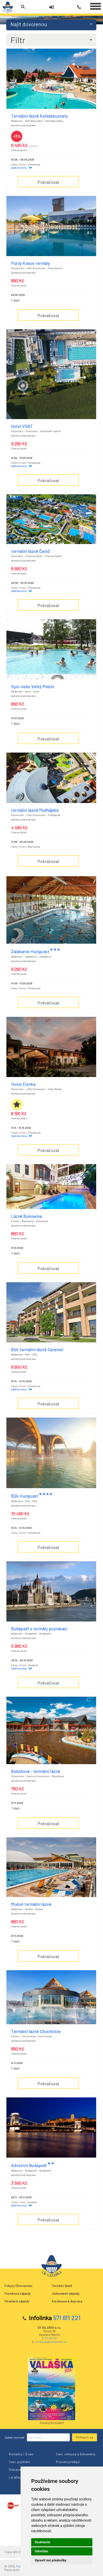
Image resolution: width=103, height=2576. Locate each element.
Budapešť (31, 1633)
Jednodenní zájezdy (65, 2293)
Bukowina (28, 1221)
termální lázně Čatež (30, 551)
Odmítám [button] (41, 2551)
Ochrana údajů (19, 2469)
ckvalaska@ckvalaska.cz (51, 2342)
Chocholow (29, 2036)
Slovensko (17, 268)
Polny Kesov (55, 268)
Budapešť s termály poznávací (39, 1628)
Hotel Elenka (23, 1084)
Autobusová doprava (67, 2301)
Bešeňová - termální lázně (35, 1771)
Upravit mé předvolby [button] (50, 2560)
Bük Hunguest (31, 1496)
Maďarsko (17, 120)
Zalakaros (31, 956)
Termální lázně (62, 2286)
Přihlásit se (84, 2437)
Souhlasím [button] (42, 2542)
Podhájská (54, 814)
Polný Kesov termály (30, 263)
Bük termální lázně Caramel (37, 1349)
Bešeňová (58, 1776)
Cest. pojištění (19, 2462)
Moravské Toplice (50, 431)
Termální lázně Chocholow (36, 2031)
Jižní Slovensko (36, 268)
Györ (28, 691)
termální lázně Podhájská (34, 810)
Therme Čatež (34, 556)
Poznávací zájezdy (17, 2293)
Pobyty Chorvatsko (18, 2286)
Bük (27, 1354)
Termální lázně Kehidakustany (39, 116)
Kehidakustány (34, 120)
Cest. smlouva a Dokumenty (76, 2454)
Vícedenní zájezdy (16, 2301)
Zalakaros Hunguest (35, 951)
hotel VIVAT (22, 426)
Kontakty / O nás (21, 2454)
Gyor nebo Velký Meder (32, 686)
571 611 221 (51, 2338)
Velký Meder (55, 1089)
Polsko (15, 1221)
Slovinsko (17, 431)
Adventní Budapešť (32, 2165)
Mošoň (29, 1909)
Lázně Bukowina (26, 1216)
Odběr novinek (14, 2437)
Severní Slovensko (38, 1776)
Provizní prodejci (68, 2462)
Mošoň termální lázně (31, 1904)
